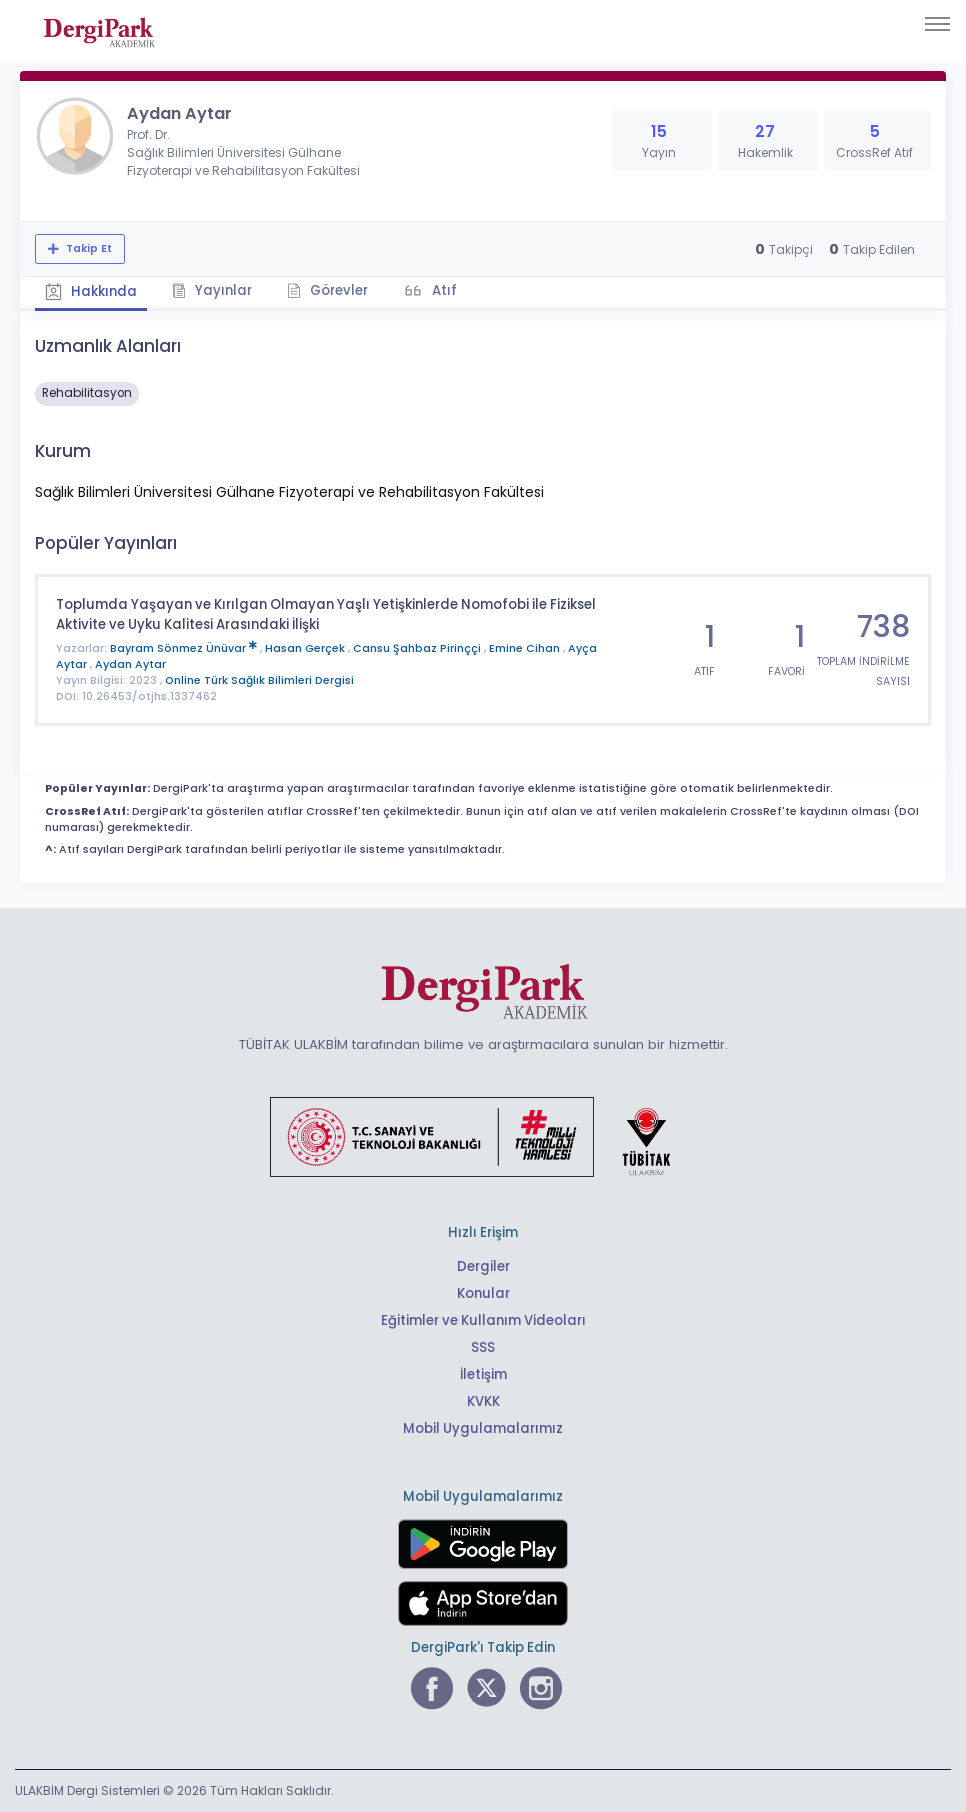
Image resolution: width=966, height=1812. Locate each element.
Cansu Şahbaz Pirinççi (418, 648)
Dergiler (483, 1266)
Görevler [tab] (327, 290)
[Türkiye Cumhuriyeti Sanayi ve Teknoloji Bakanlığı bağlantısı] (483, 1136)
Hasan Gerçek (306, 648)
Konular (483, 1293)
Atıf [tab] (443, 290)
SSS (483, 1347)
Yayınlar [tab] (212, 290)
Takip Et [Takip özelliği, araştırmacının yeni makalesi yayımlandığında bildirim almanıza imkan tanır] (87, 248)
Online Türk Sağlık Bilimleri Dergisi (259, 680)
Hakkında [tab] (91, 291)
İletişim (483, 1374)
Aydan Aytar (130, 664)
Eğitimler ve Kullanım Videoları (483, 1320)
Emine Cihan (526, 648)
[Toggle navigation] (937, 24)
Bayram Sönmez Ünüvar (185, 648)
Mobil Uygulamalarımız (483, 1428)
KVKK (483, 1401)
